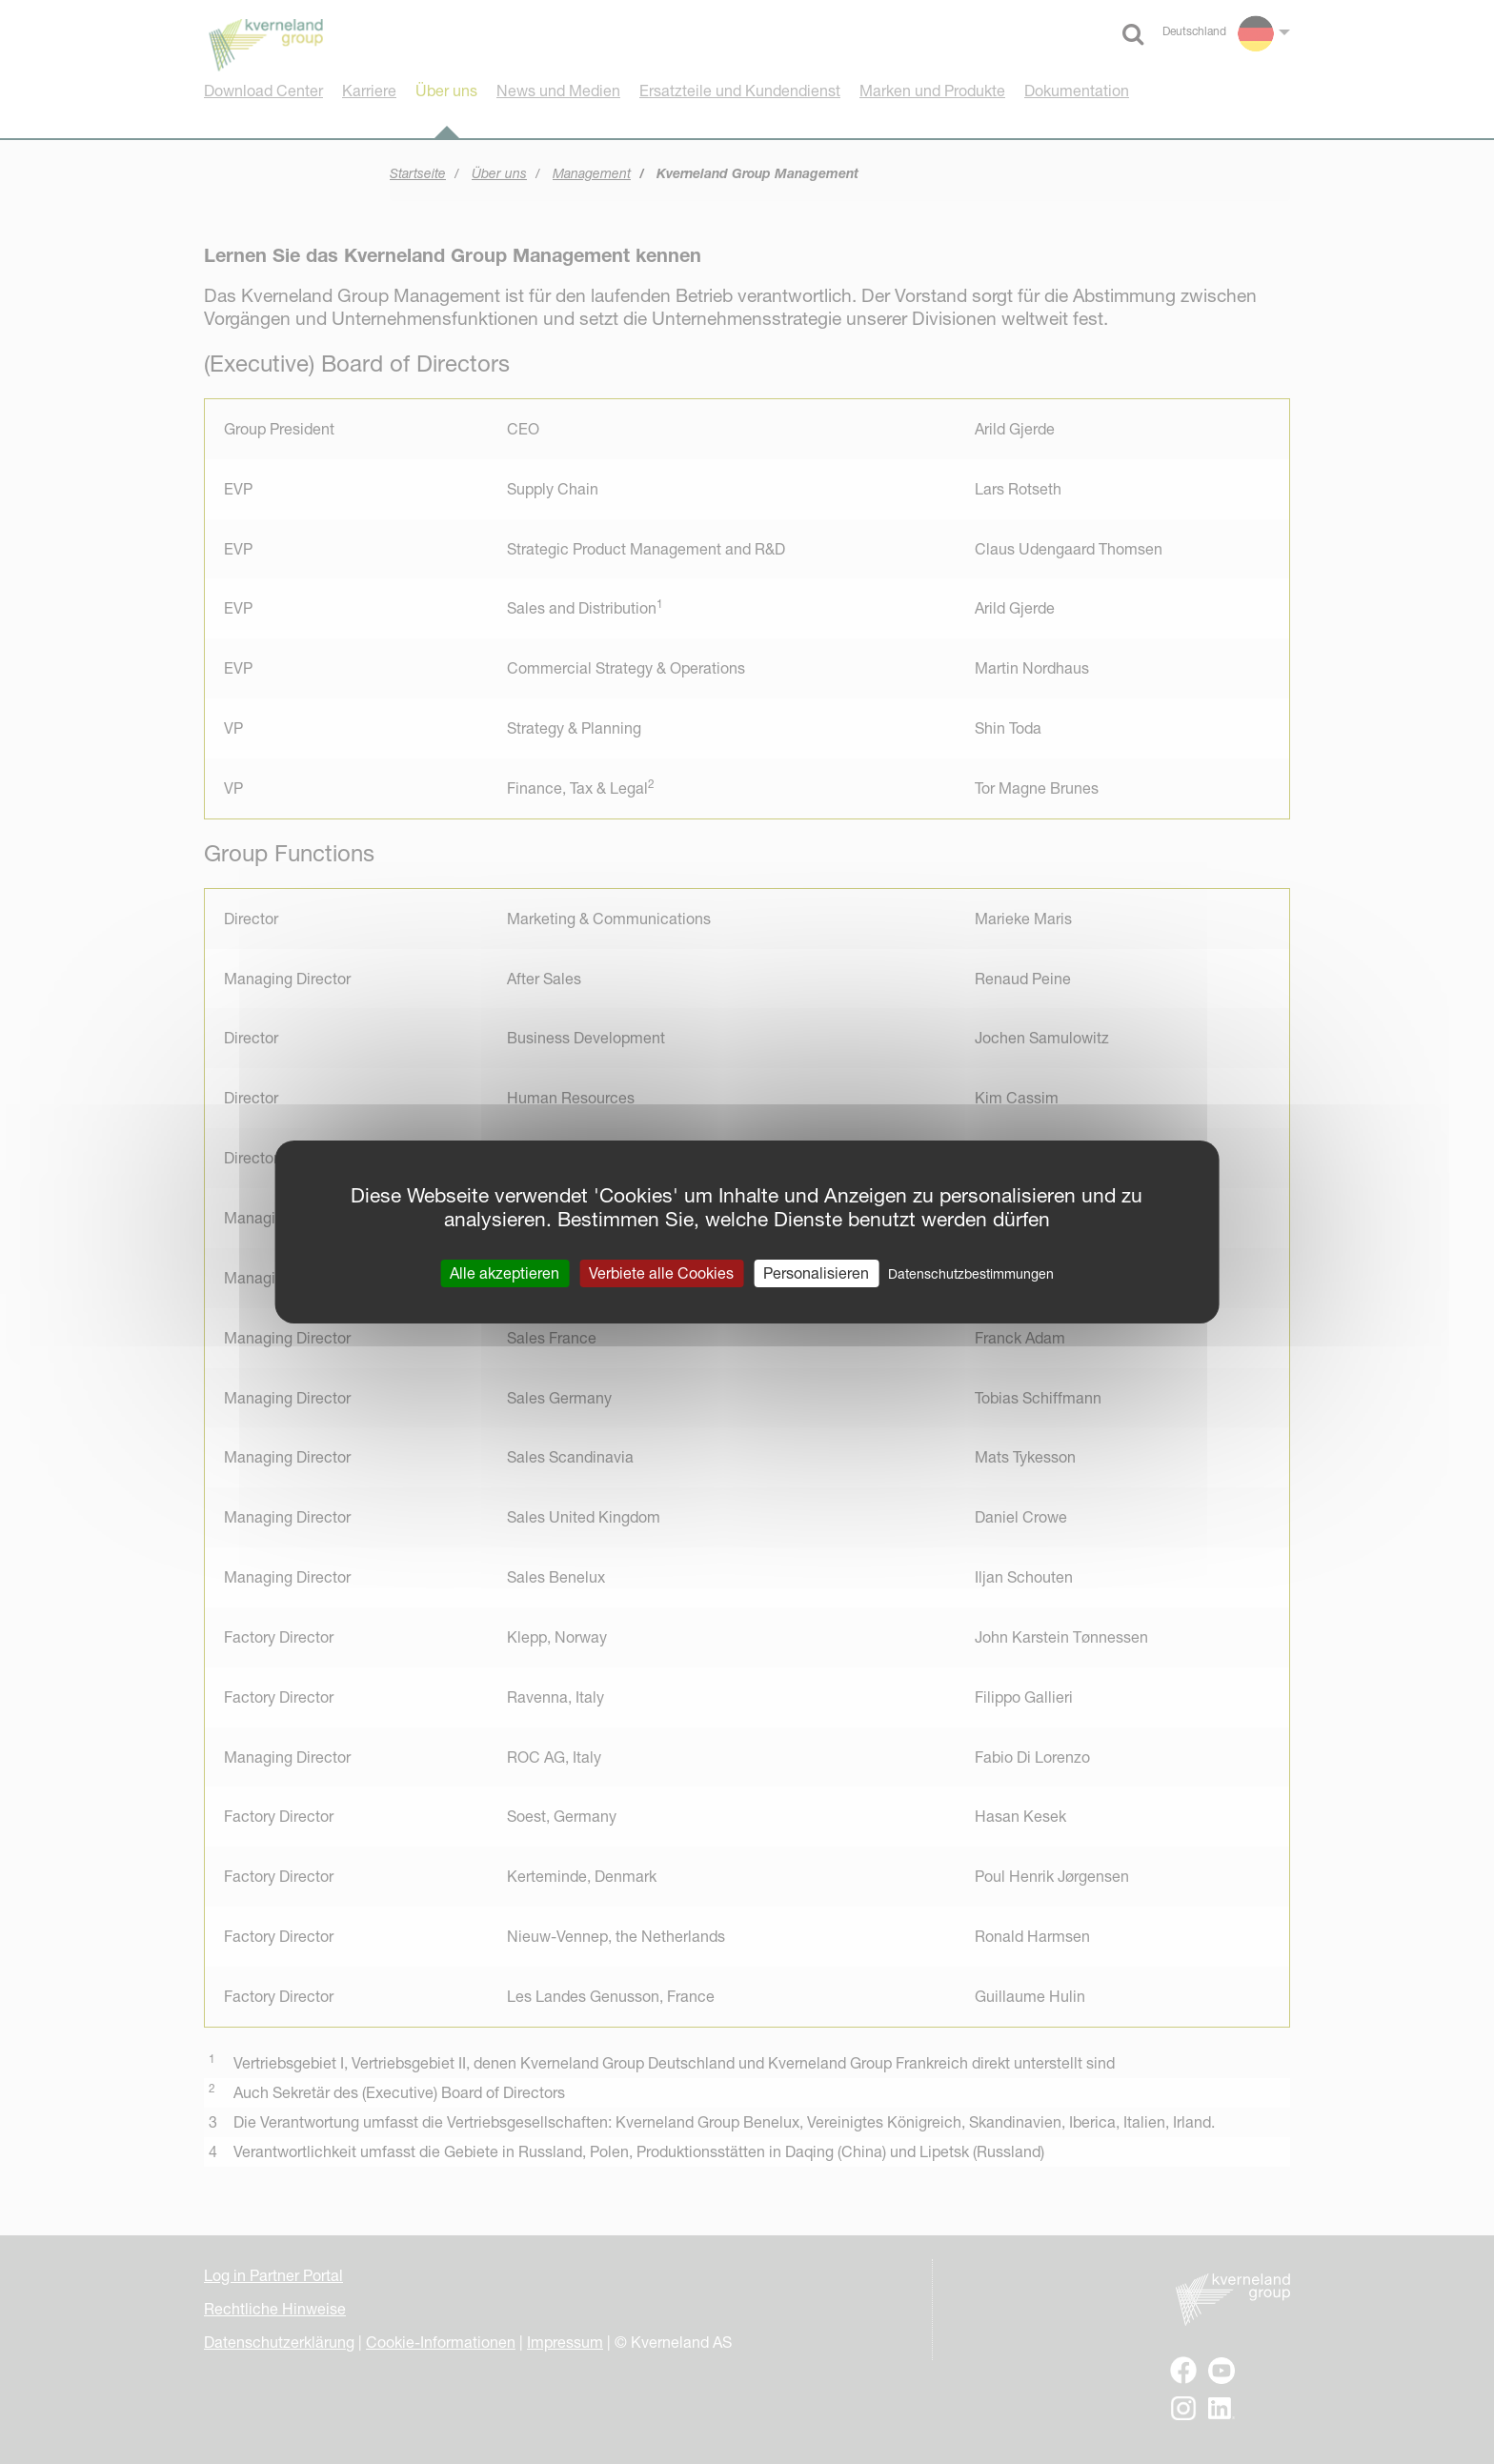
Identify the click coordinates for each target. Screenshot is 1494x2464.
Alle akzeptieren (504, 1272)
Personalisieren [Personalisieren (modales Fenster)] (816, 1272)
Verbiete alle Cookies (661, 1272)
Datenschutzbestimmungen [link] (971, 1273)
